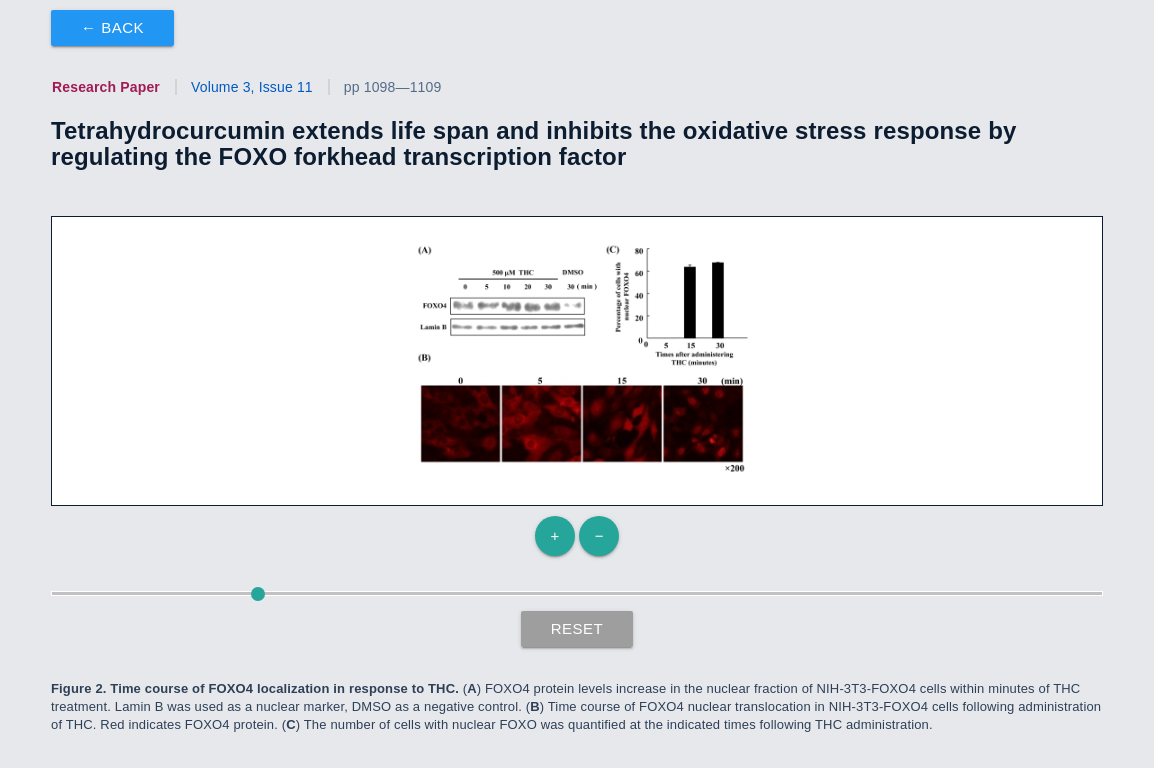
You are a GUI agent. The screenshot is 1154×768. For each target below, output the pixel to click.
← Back (112, 27)
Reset (577, 628)
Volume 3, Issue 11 (252, 87)
